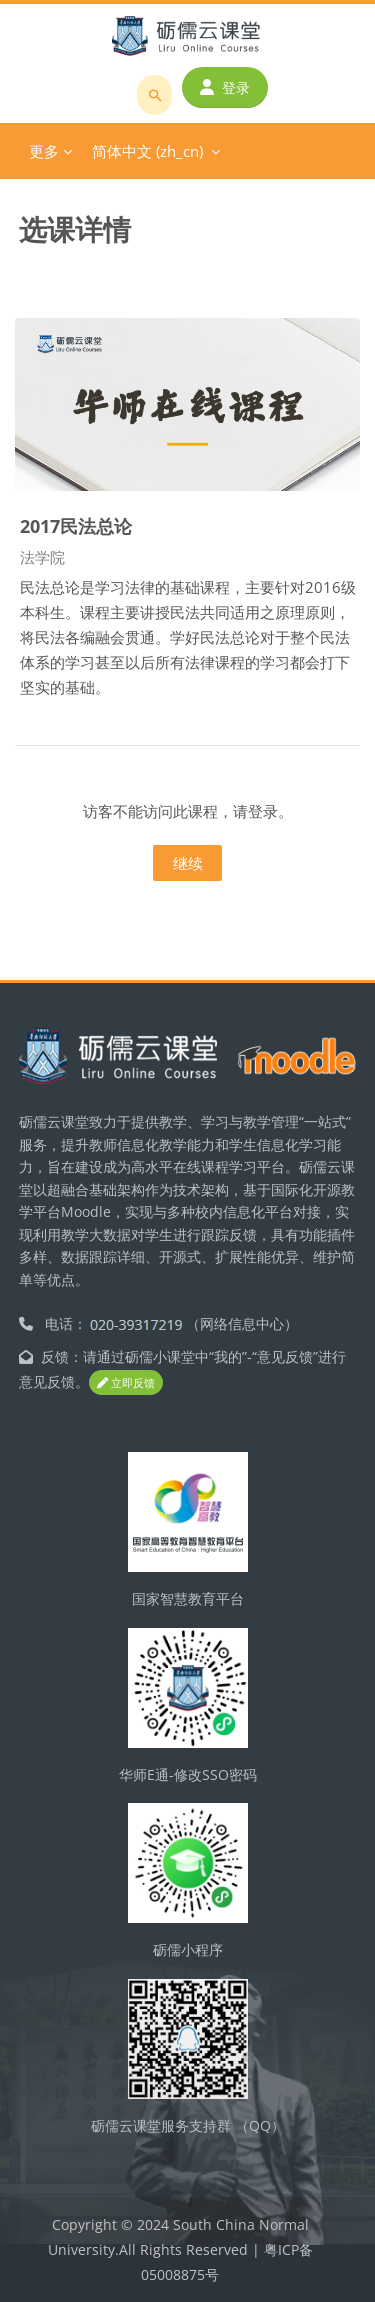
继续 (188, 863)
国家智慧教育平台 (188, 1598)
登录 (225, 87)
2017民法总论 (76, 525)
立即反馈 (126, 1382)
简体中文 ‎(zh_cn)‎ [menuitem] (147, 151)
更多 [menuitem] (44, 151)
